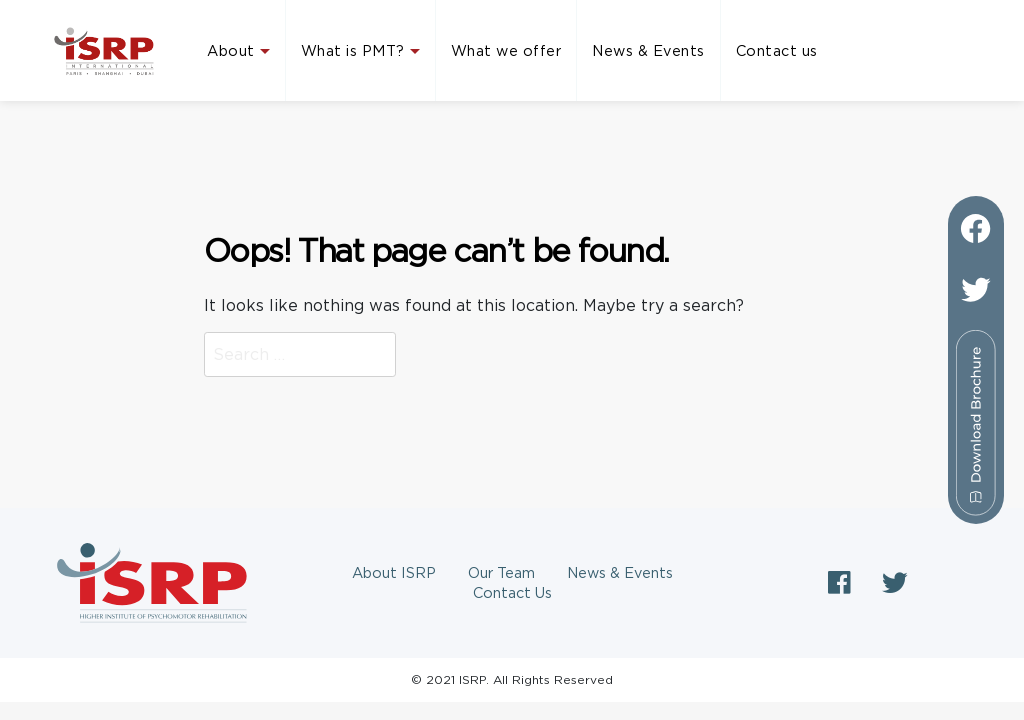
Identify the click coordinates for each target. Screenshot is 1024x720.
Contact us (777, 51)
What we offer (506, 51)
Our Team (501, 573)
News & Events (648, 51)
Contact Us (512, 593)
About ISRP (394, 573)
